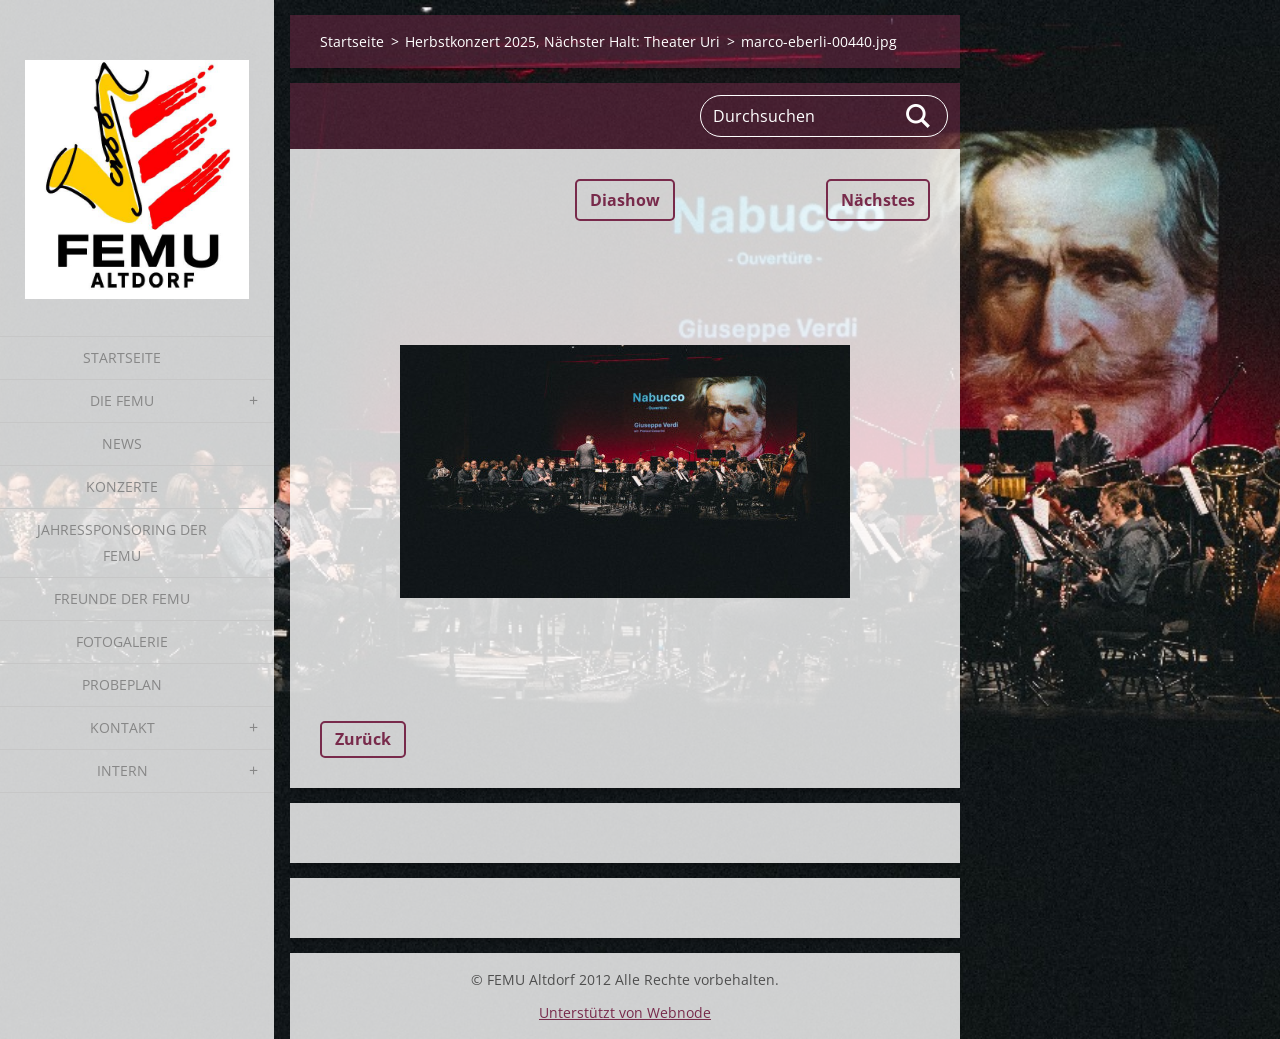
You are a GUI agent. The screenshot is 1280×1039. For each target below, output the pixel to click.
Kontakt (122, 727)
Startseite (122, 357)
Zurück (363, 739)
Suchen (919, 116)
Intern (122, 770)
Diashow (625, 200)
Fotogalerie (122, 641)
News (122, 443)
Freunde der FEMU (122, 598)
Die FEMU (122, 400)
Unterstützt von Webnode (625, 1012)
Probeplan (122, 684)
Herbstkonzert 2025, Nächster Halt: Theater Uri (562, 41)
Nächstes (878, 200)
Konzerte (122, 486)
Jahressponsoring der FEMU (122, 542)
